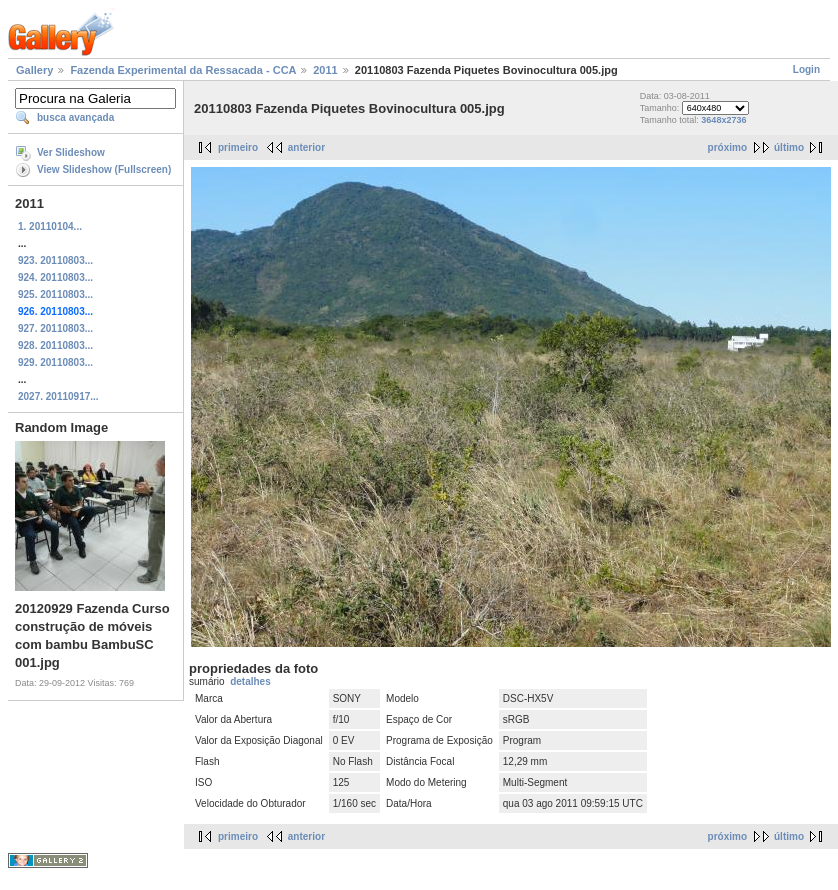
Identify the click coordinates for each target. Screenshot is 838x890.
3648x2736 (723, 120)
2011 (325, 70)
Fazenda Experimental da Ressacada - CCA (183, 70)
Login (806, 69)
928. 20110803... (55, 345)
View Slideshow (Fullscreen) (104, 169)
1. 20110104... (50, 226)
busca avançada (75, 117)
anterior (306, 147)
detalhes (250, 681)
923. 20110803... (55, 260)
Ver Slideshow (71, 152)
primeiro (238, 147)
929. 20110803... (55, 362)
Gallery (34, 70)
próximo (727, 147)
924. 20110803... (55, 277)
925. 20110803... (55, 294)
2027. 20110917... (58, 396)
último (789, 147)
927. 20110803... (55, 328)
